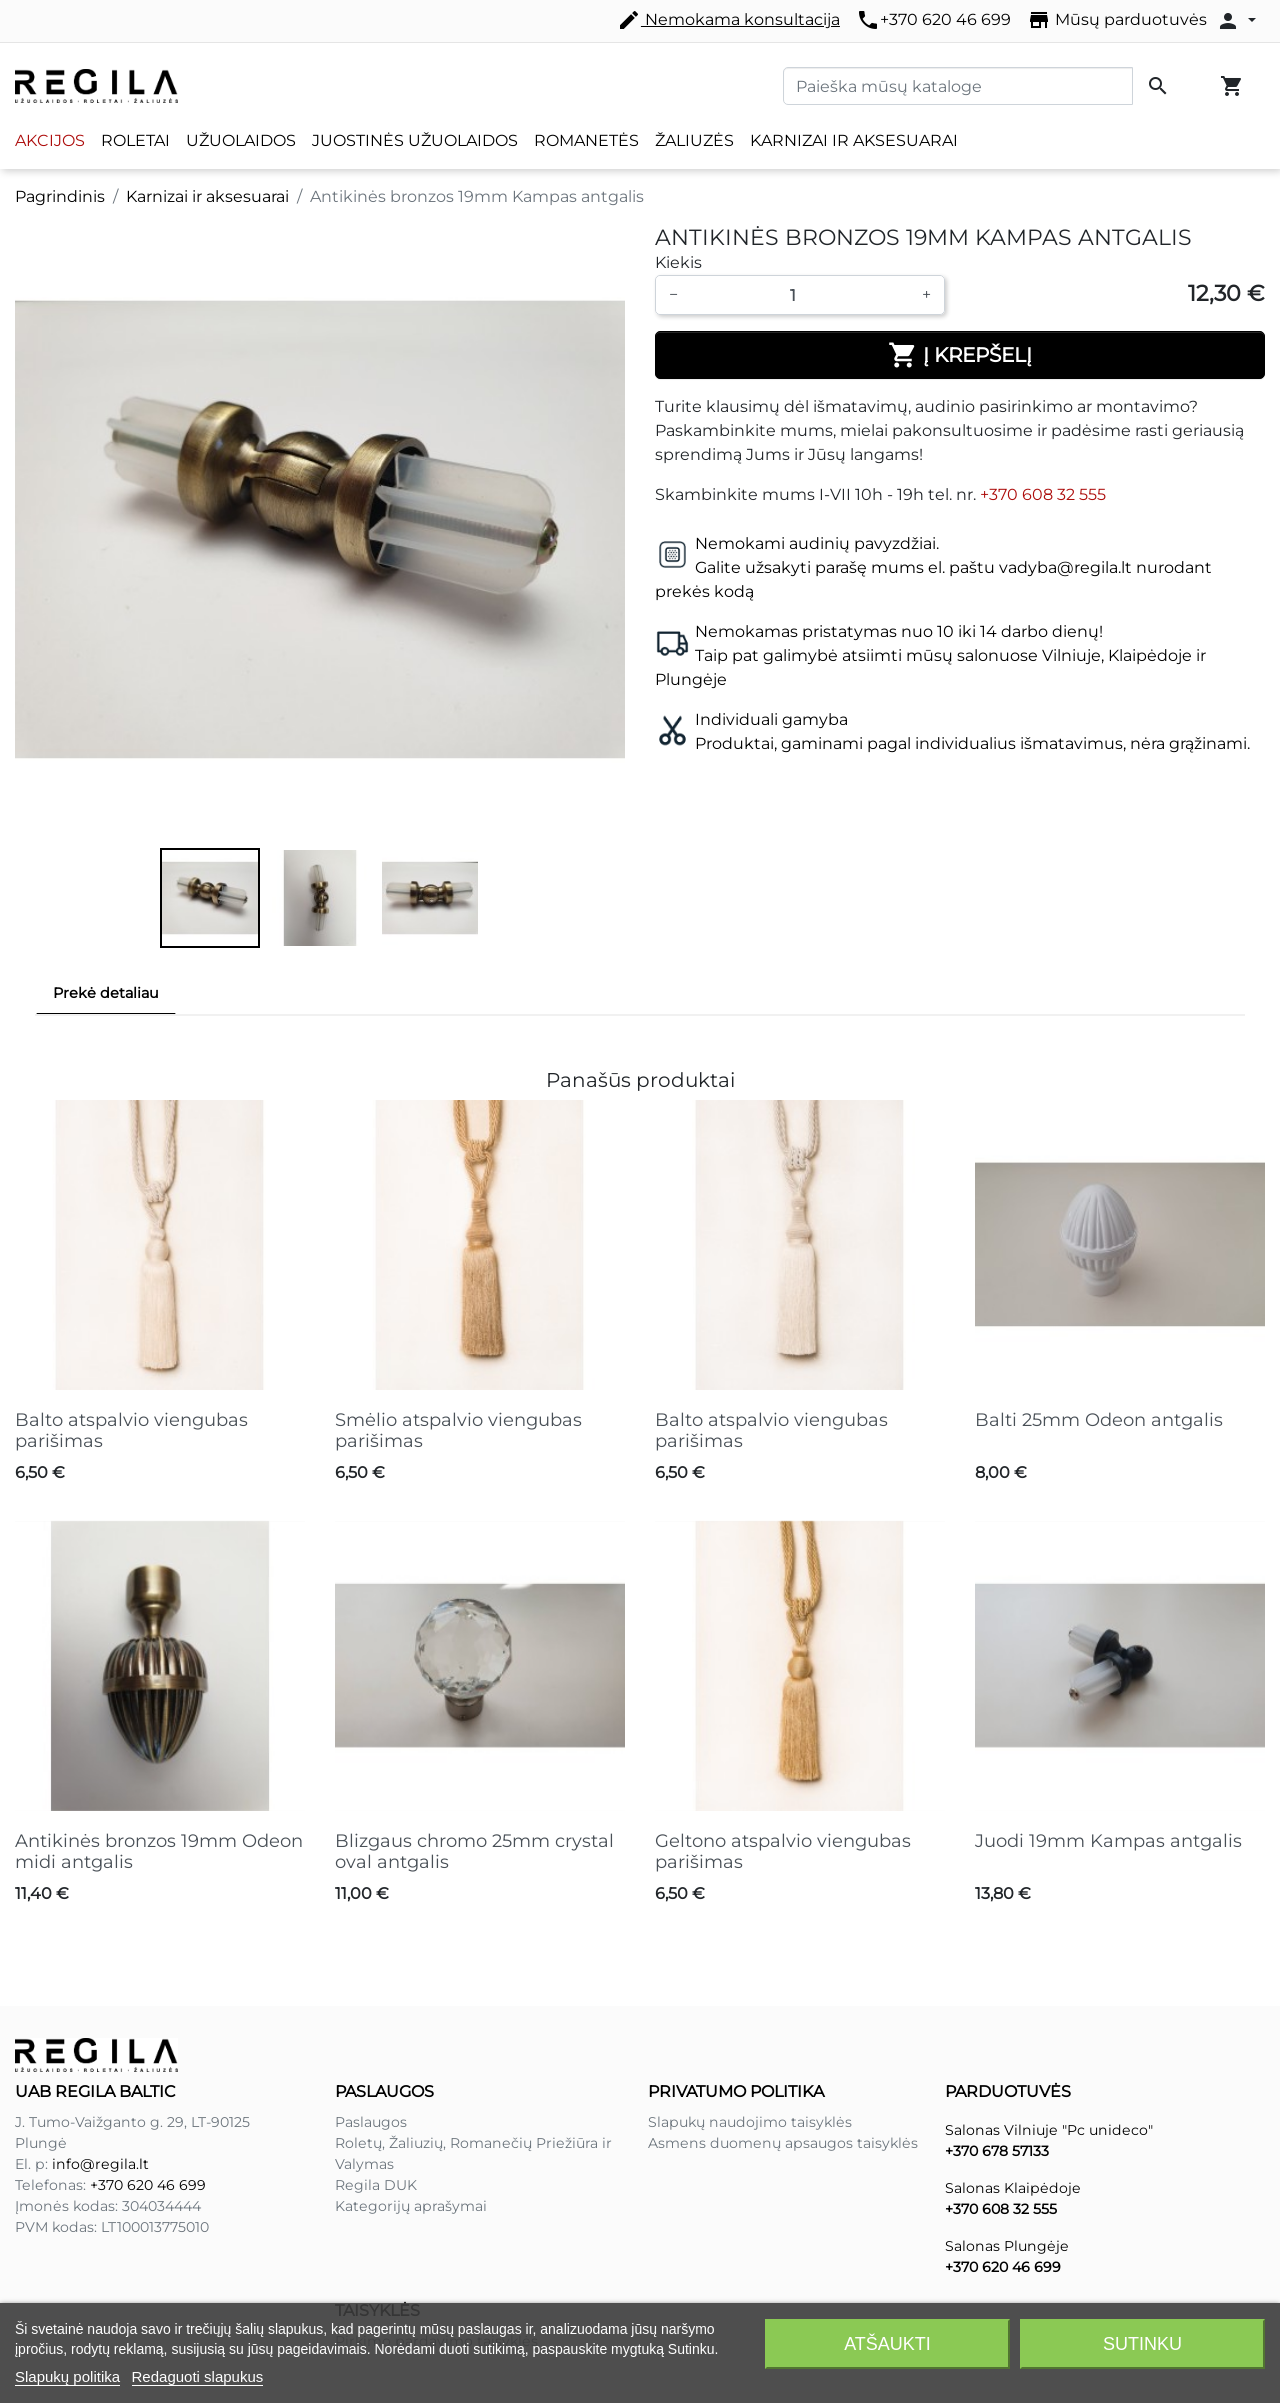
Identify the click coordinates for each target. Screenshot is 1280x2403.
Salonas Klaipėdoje (1013, 2188)
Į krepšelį (960, 355)
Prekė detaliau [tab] (106, 993)
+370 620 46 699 (933, 20)
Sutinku (1142, 2344)
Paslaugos (371, 2122)
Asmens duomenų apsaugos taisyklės (783, 2143)
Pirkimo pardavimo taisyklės (436, 2275)
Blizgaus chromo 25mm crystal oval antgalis (474, 1852)
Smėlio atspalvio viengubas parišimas (458, 1431)
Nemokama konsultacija (728, 20)
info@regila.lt (100, 2164)
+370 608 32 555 (1043, 494)
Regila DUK (376, 2185)
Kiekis (678, 262)
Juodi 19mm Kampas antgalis (1108, 1841)
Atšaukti (887, 2344)
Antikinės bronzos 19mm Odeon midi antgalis (159, 1852)
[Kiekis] (800, 295)
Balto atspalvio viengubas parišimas (131, 1431)
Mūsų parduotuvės (1117, 20)
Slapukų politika (67, 2376)
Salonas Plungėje (1007, 2246)
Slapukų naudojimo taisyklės (750, 2122)
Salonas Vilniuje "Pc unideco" (1049, 2130)
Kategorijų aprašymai (411, 2206)
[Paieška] (958, 86)
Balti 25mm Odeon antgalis (1099, 1420)
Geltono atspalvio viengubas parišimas (783, 1852)
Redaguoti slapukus (198, 2376)
